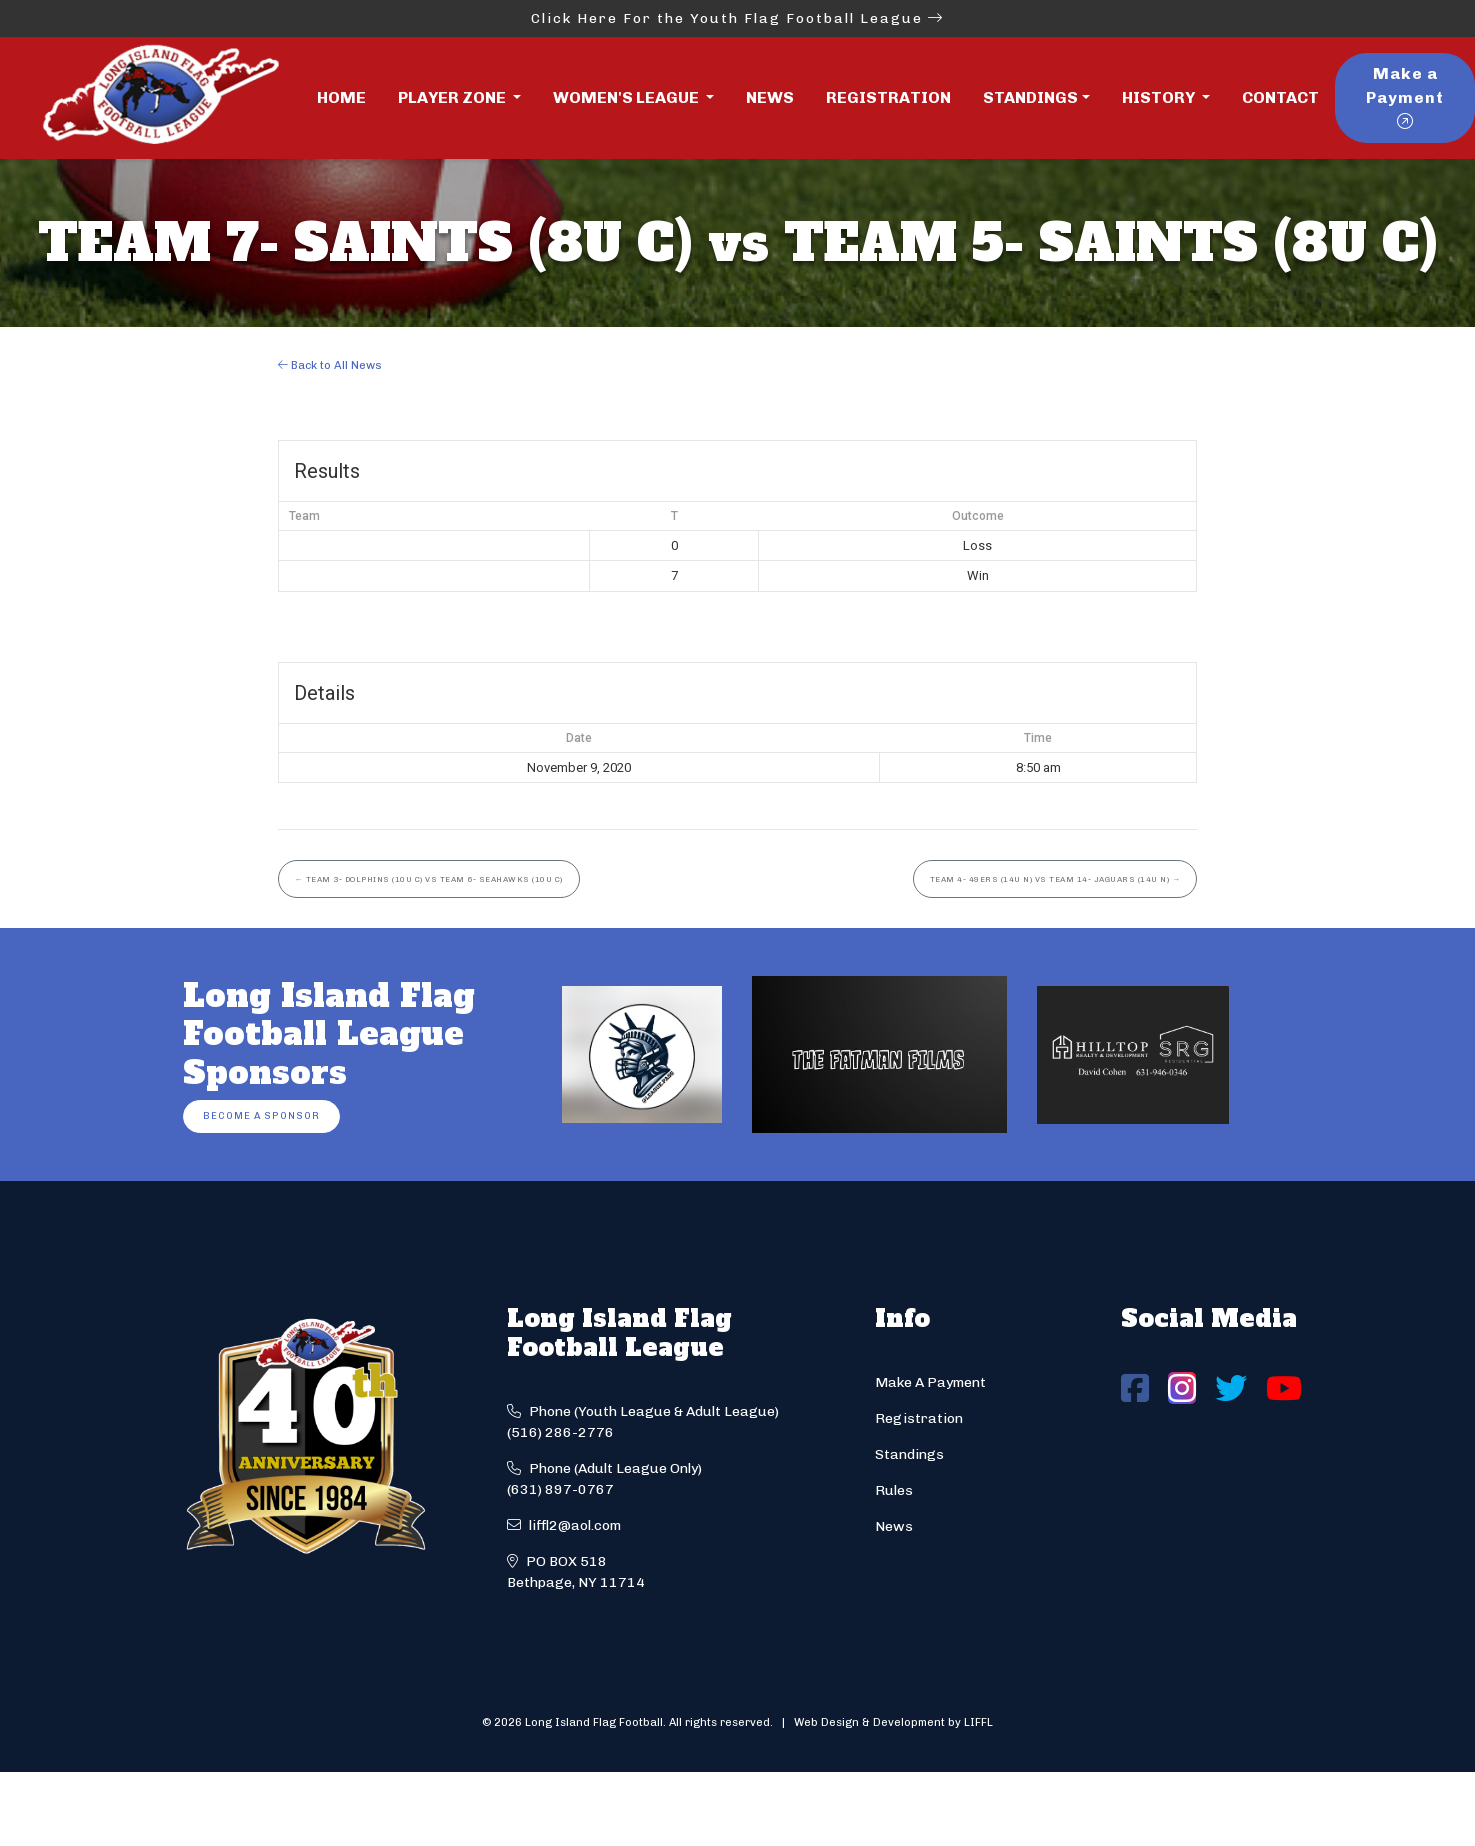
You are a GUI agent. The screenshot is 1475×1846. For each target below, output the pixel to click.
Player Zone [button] (453, 97)
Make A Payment (930, 1382)
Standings (1030, 97)
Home (341, 97)
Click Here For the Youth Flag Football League (737, 18)
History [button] (1160, 97)
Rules (894, 1490)
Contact (1280, 97)
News (770, 97)
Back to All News (330, 365)
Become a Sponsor (261, 1115)
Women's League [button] (627, 97)
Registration (888, 97)
